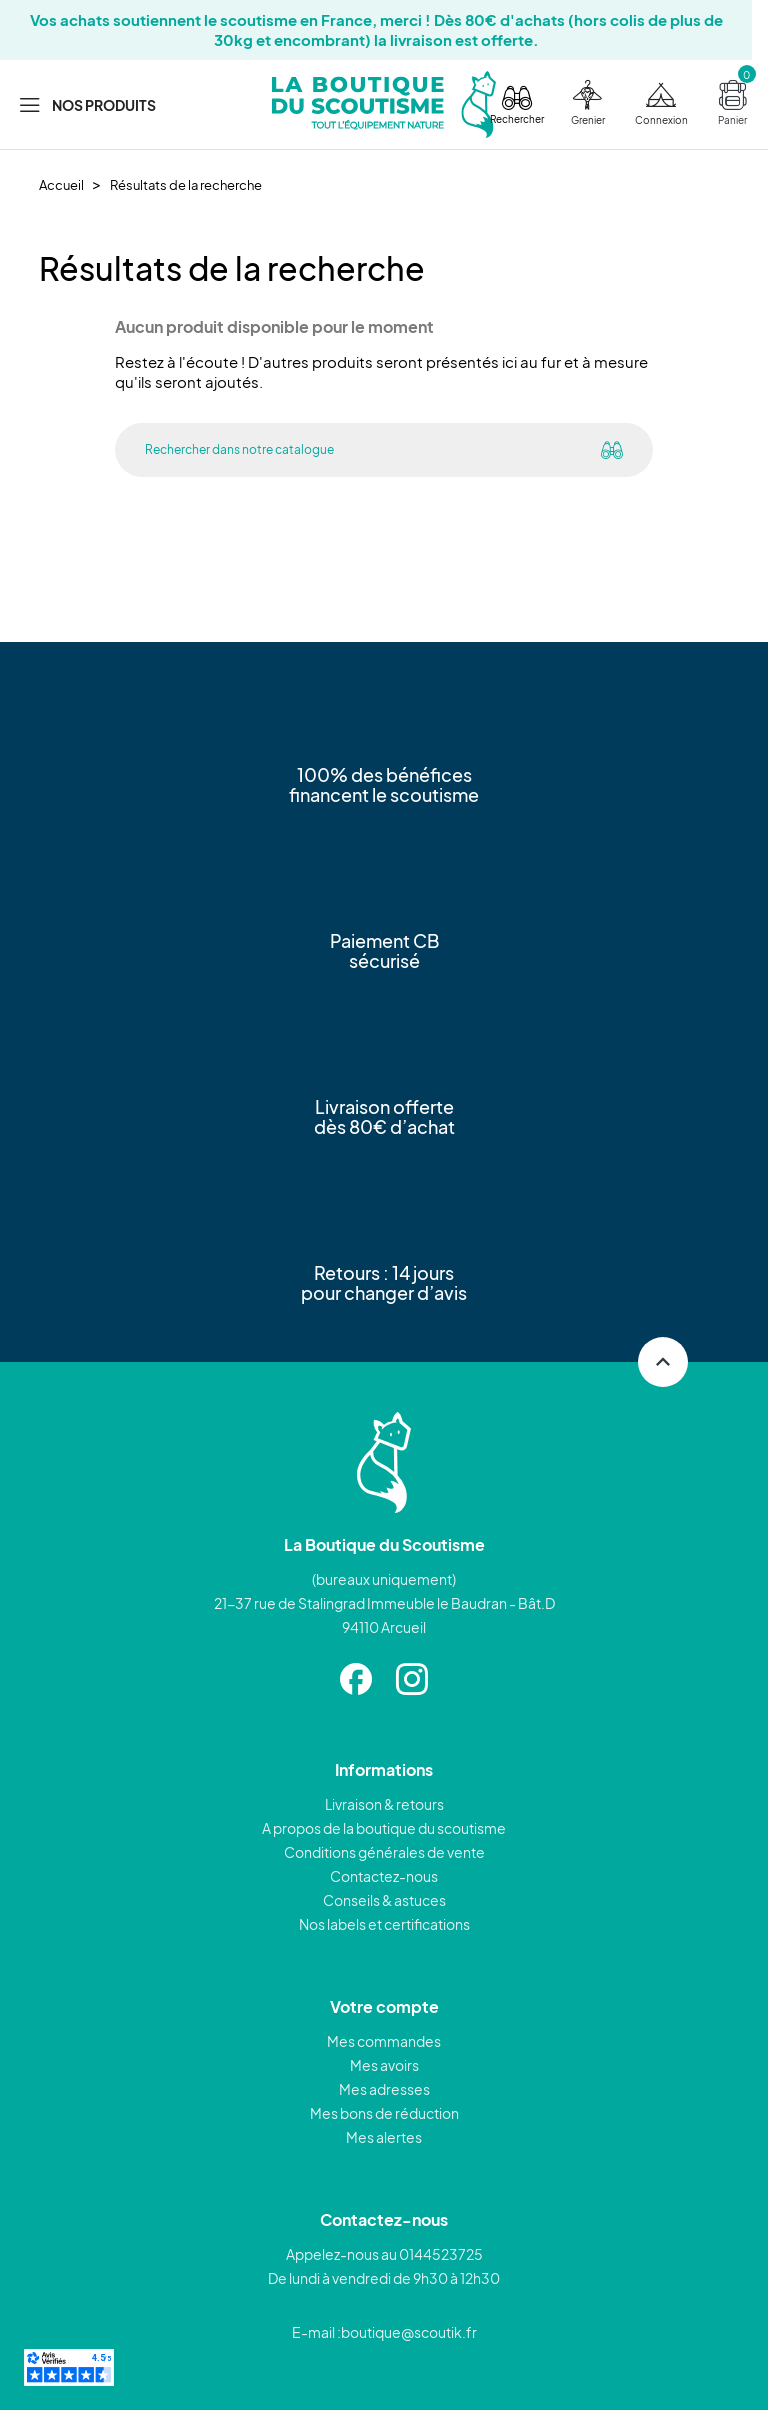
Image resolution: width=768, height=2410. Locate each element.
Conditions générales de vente (384, 1852)
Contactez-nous (384, 1876)
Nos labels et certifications (384, 1924)
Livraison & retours (384, 1804)
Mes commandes (384, 2041)
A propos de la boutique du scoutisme (384, 1828)
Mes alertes (384, 2137)
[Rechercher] (343, 450)
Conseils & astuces (384, 1900)
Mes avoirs (384, 2065)
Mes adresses (384, 2089)
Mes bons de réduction (384, 2113)
